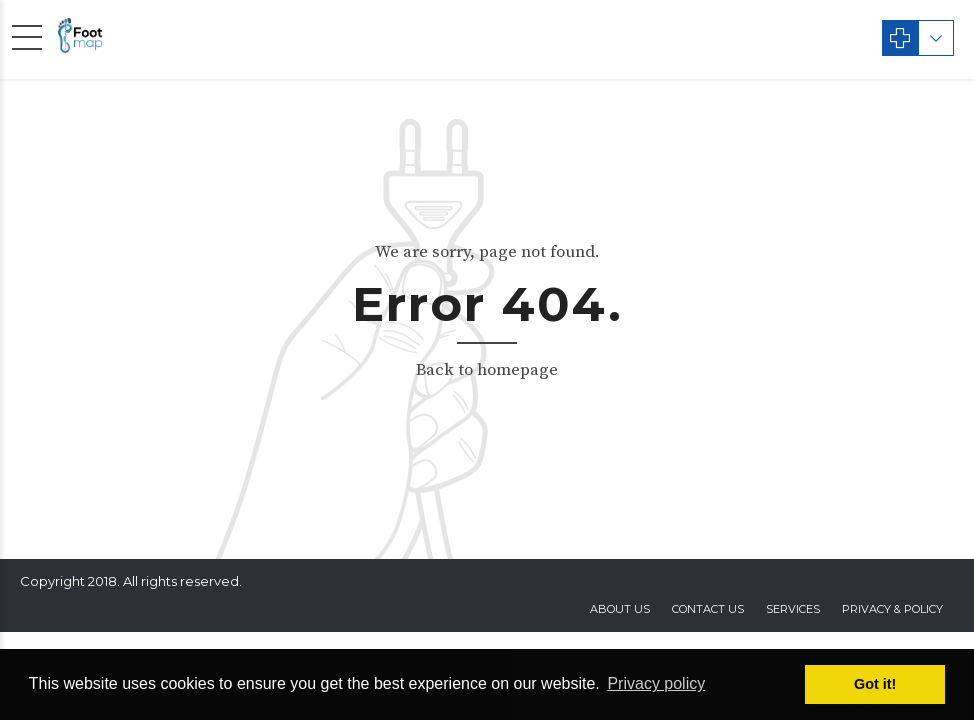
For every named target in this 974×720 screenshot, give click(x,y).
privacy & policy (892, 609)
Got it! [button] (875, 684)
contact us (708, 609)
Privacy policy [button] (656, 683)
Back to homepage (487, 370)
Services (793, 609)
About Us (620, 609)
